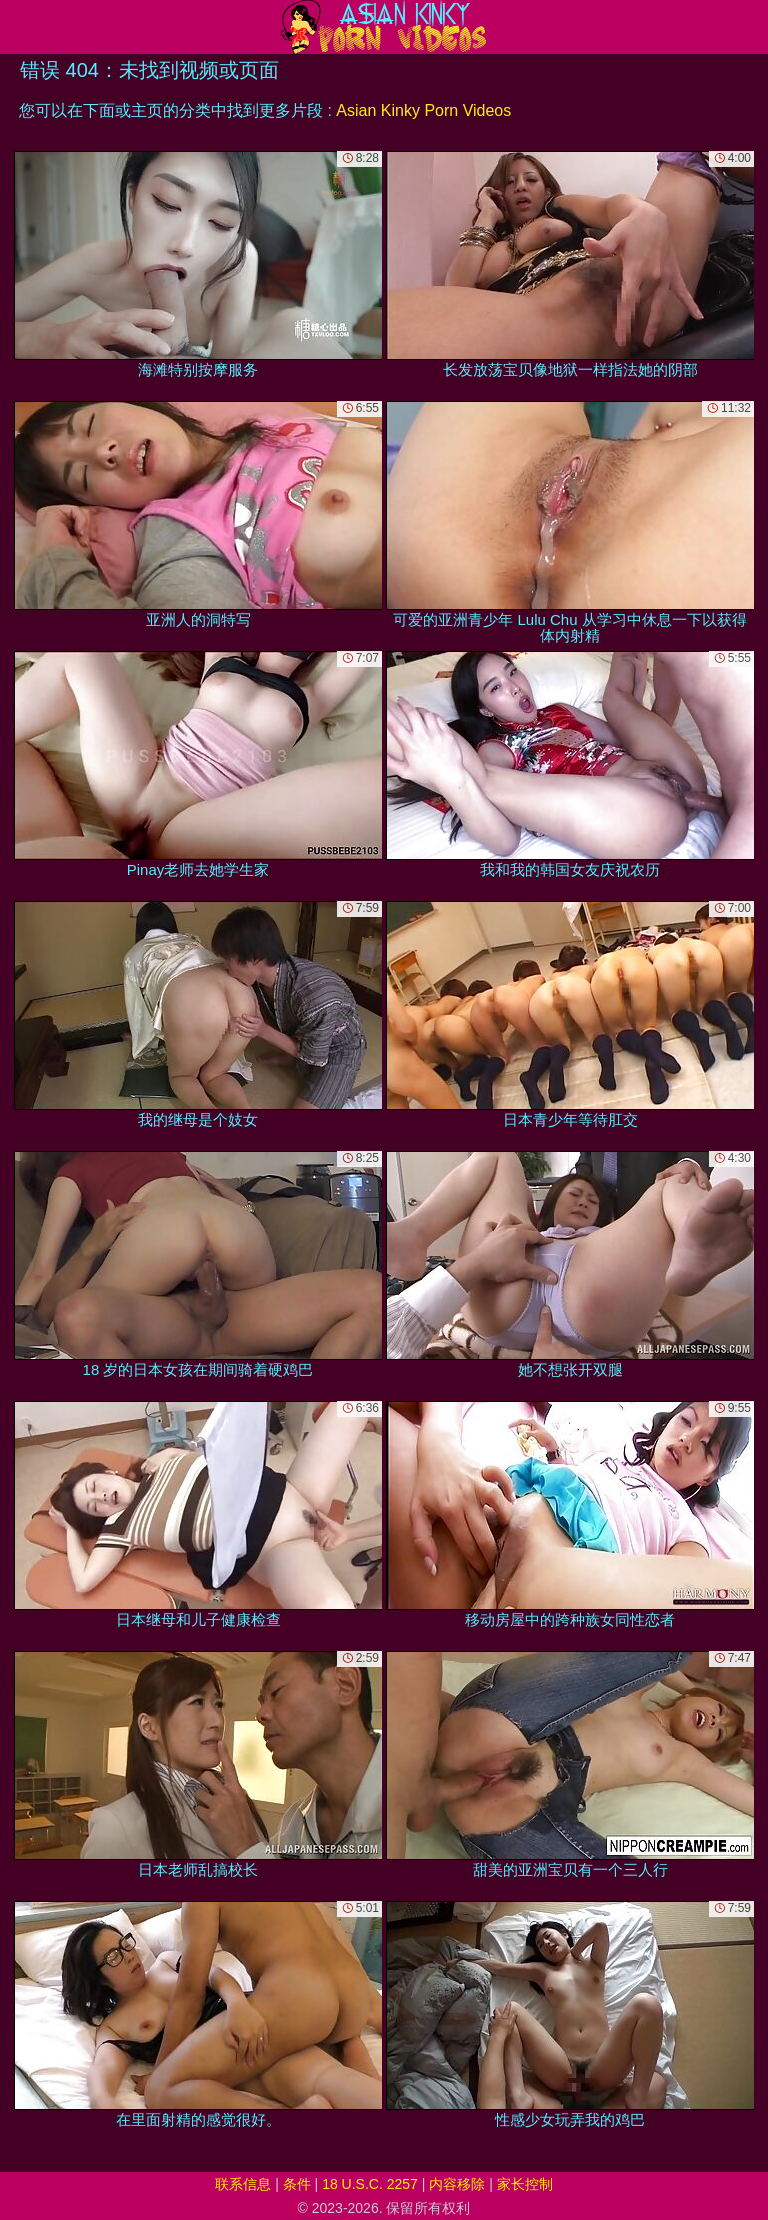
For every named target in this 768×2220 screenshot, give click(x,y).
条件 (297, 2184)
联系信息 (243, 2184)
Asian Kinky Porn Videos (423, 110)
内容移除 (457, 2184)
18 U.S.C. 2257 (370, 2184)
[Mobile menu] (18, 27)
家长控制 (525, 2184)
